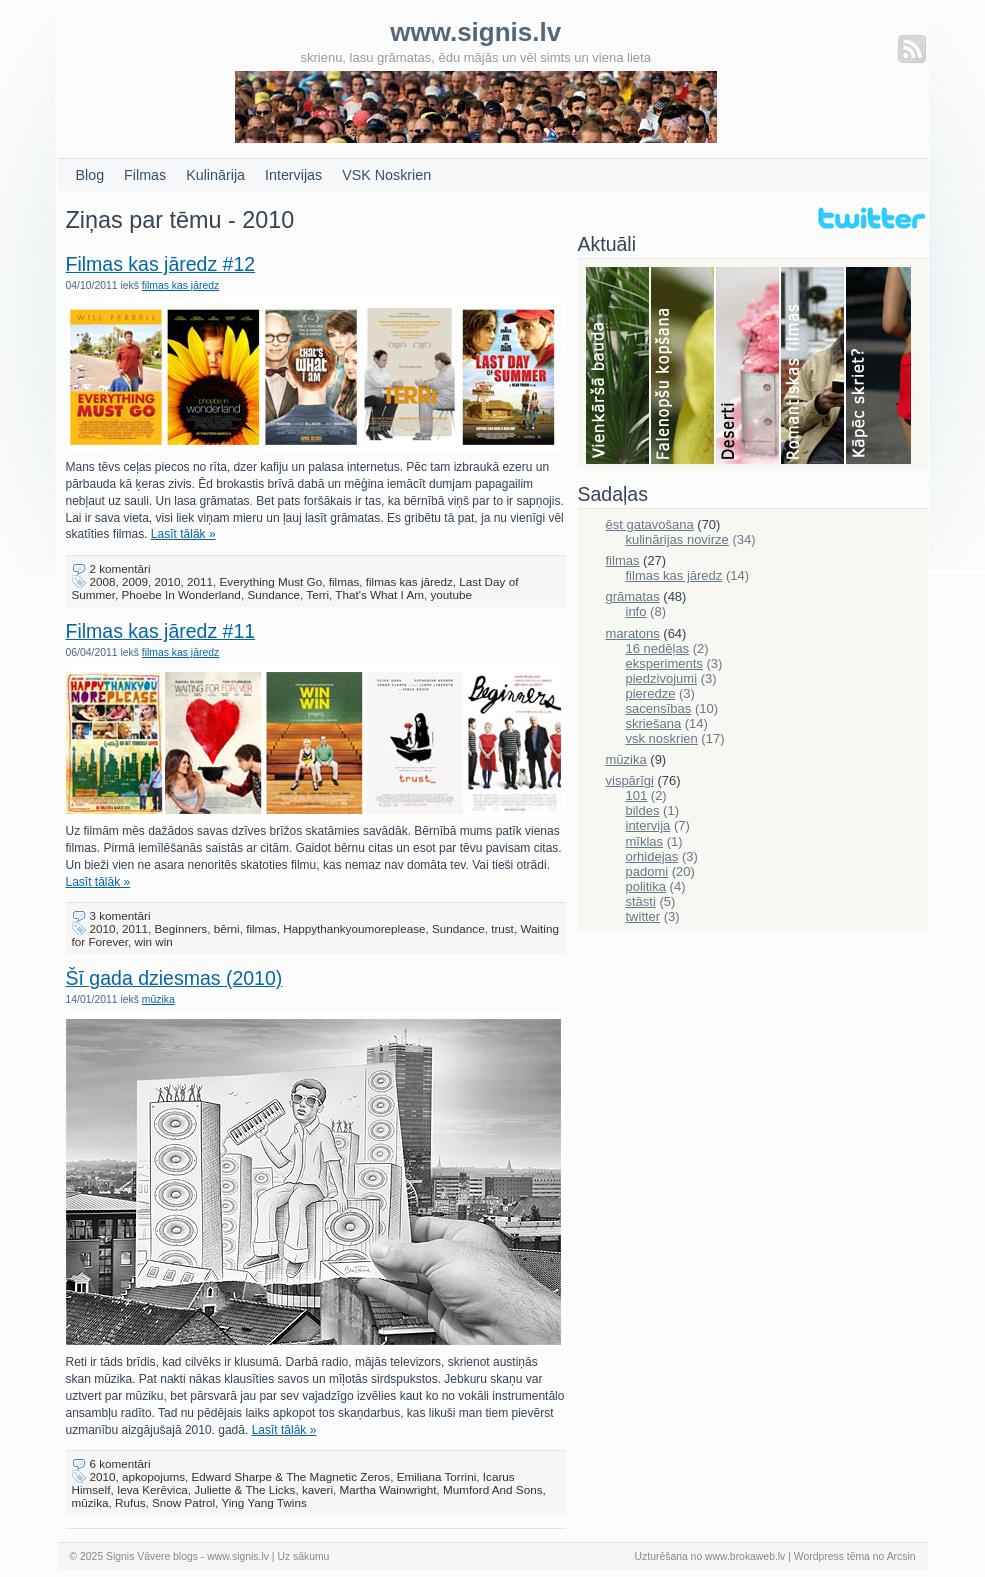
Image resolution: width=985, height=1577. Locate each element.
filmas (344, 581)
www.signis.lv (238, 1556)
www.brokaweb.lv (745, 1556)
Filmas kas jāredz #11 (161, 631)
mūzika (158, 999)
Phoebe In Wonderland (181, 594)
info (636, 611)
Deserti (748, 367)
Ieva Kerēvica (152, 1489)
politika (646, 886)
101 (637, 795)
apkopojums (153, 1476)
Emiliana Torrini (437, 1476)
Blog (90, 175)
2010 (168, 581)
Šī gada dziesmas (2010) (174, 978)
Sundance (273, 594)
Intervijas (293, 175)
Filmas (145, 175)
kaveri (317, 1489)
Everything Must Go (271, 581)
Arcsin (901, 1556)
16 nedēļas (658, 648)
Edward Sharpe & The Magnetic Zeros (291, 1476)
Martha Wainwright (388, 1489)
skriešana (654, 723)
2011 (200, 581)
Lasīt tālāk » (183, 534)
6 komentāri (120, 1463)
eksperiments (664, 663)
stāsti (641, 901)
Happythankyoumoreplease (354, 928)
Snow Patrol (183, 1502)
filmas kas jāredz (180, 285)
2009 (135, 581)
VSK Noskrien (386, 175)
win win (154, 941)
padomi (647, 871)
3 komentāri (120, 915)
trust (502, 928)
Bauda (618, 367)
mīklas (645, 841)
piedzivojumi (662, 678)
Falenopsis (683, 367)
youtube (451, 594)
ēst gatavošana (650, 524)
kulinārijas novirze (677, 539)
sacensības (659, 708)
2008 (103, 581)
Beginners (181, 928)
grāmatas (633, 596)
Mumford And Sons (492, 1489)
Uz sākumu (303, 1556)
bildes (643, 810)
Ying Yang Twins (263, 1502)
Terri (317, 594)
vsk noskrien (662, 738)
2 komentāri (120, 568)
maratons (633, 633)
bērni (227, 928)
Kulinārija (215, 175)
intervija (648, 825)
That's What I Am (379, 594)
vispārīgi (630, 780)
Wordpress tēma (832, 1556)
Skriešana (878, 367)
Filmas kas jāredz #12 (161, 264)
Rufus (130, 1502)
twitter (643, 916)
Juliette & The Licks (244, 1489)
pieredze (651, 693)
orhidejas (652, 856)
